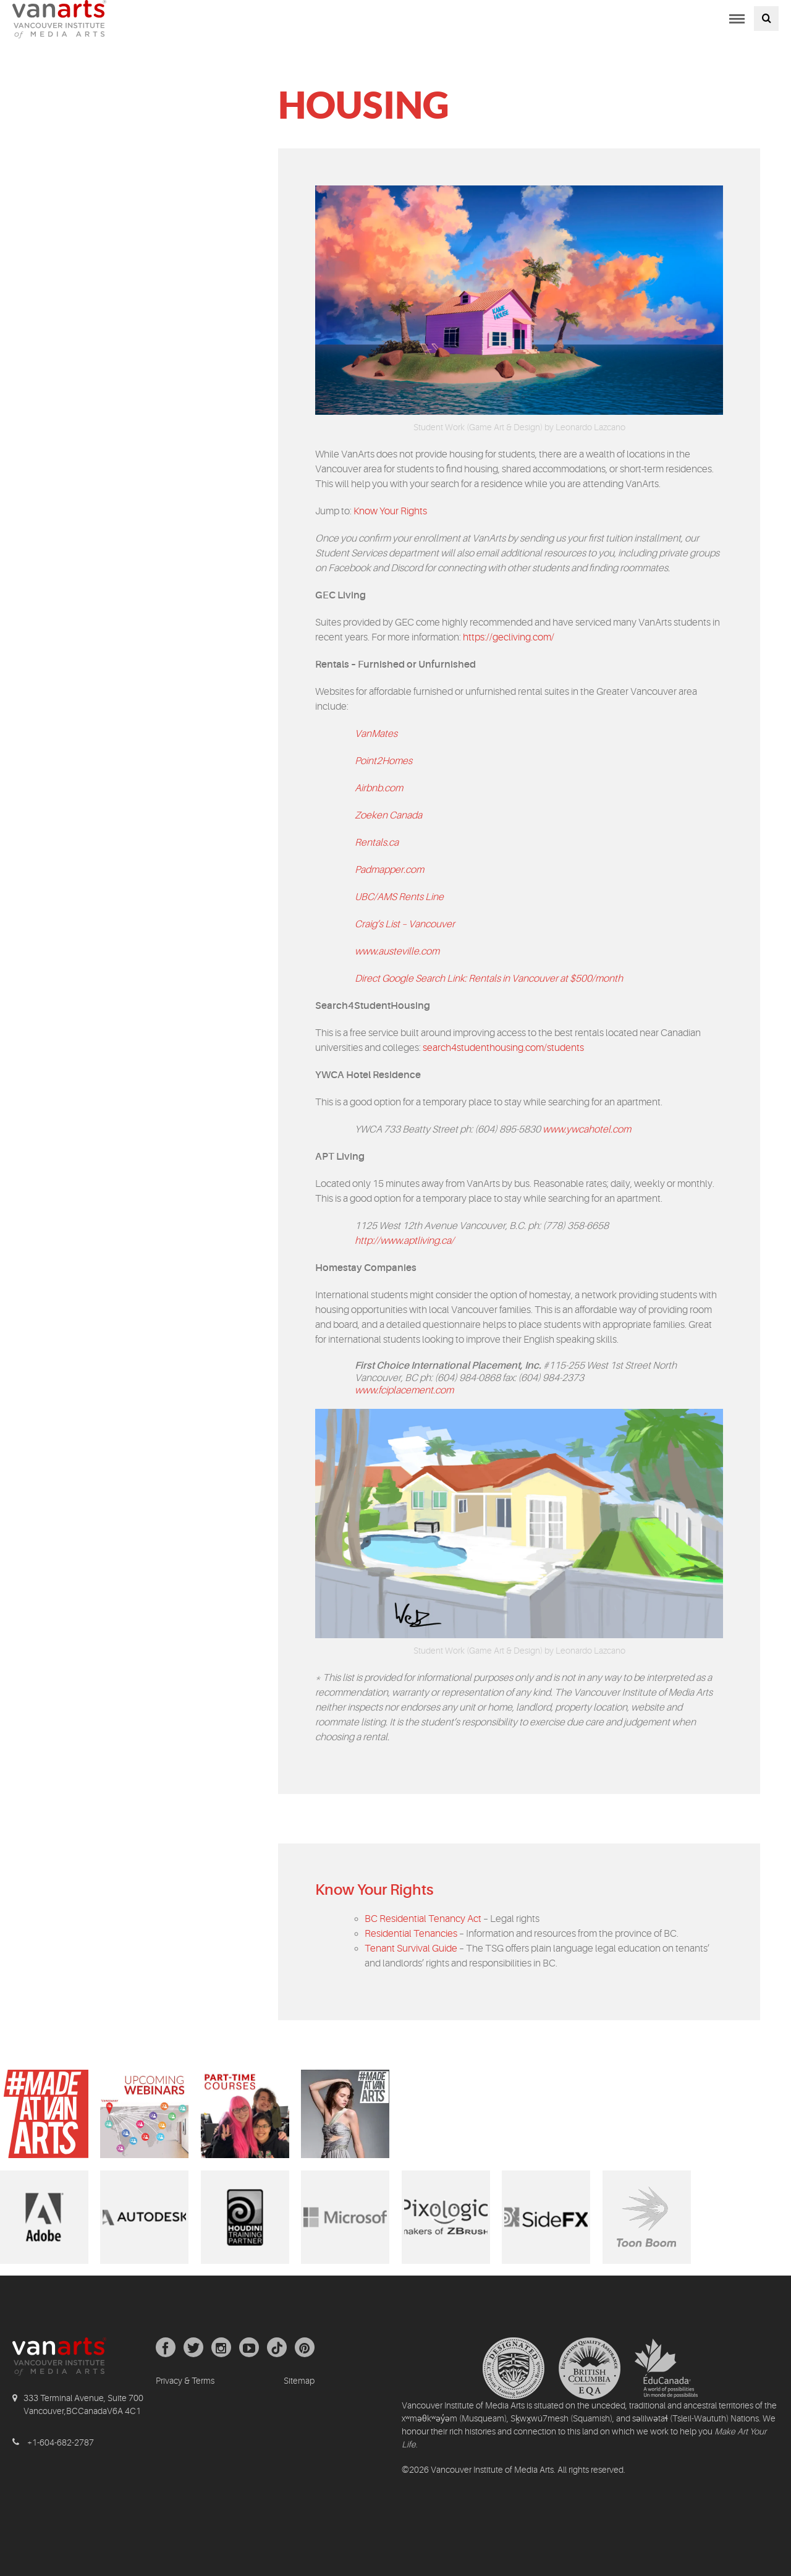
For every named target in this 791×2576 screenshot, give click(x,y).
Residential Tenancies (411, 1933)
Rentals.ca (377, 842)
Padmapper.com (389, 869)
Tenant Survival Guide (411, 1948)
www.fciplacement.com (404, 1390)
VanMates (376, 733)
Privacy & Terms (185, 2381)
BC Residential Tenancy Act (423, 1918)
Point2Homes (383, 761)
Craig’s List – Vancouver (405, 924)
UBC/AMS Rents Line (399, 897)
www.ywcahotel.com (587, 1129)
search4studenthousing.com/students (503, 1047)
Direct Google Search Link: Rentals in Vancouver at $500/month (489, 978)
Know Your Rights (390, 511)
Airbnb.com (379, 788)
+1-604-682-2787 (60, 2442)
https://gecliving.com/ (508, 637)
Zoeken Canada (388, 815)
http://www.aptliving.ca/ (404, 1240)
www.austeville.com (397, 951)
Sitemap (299, 2381)
